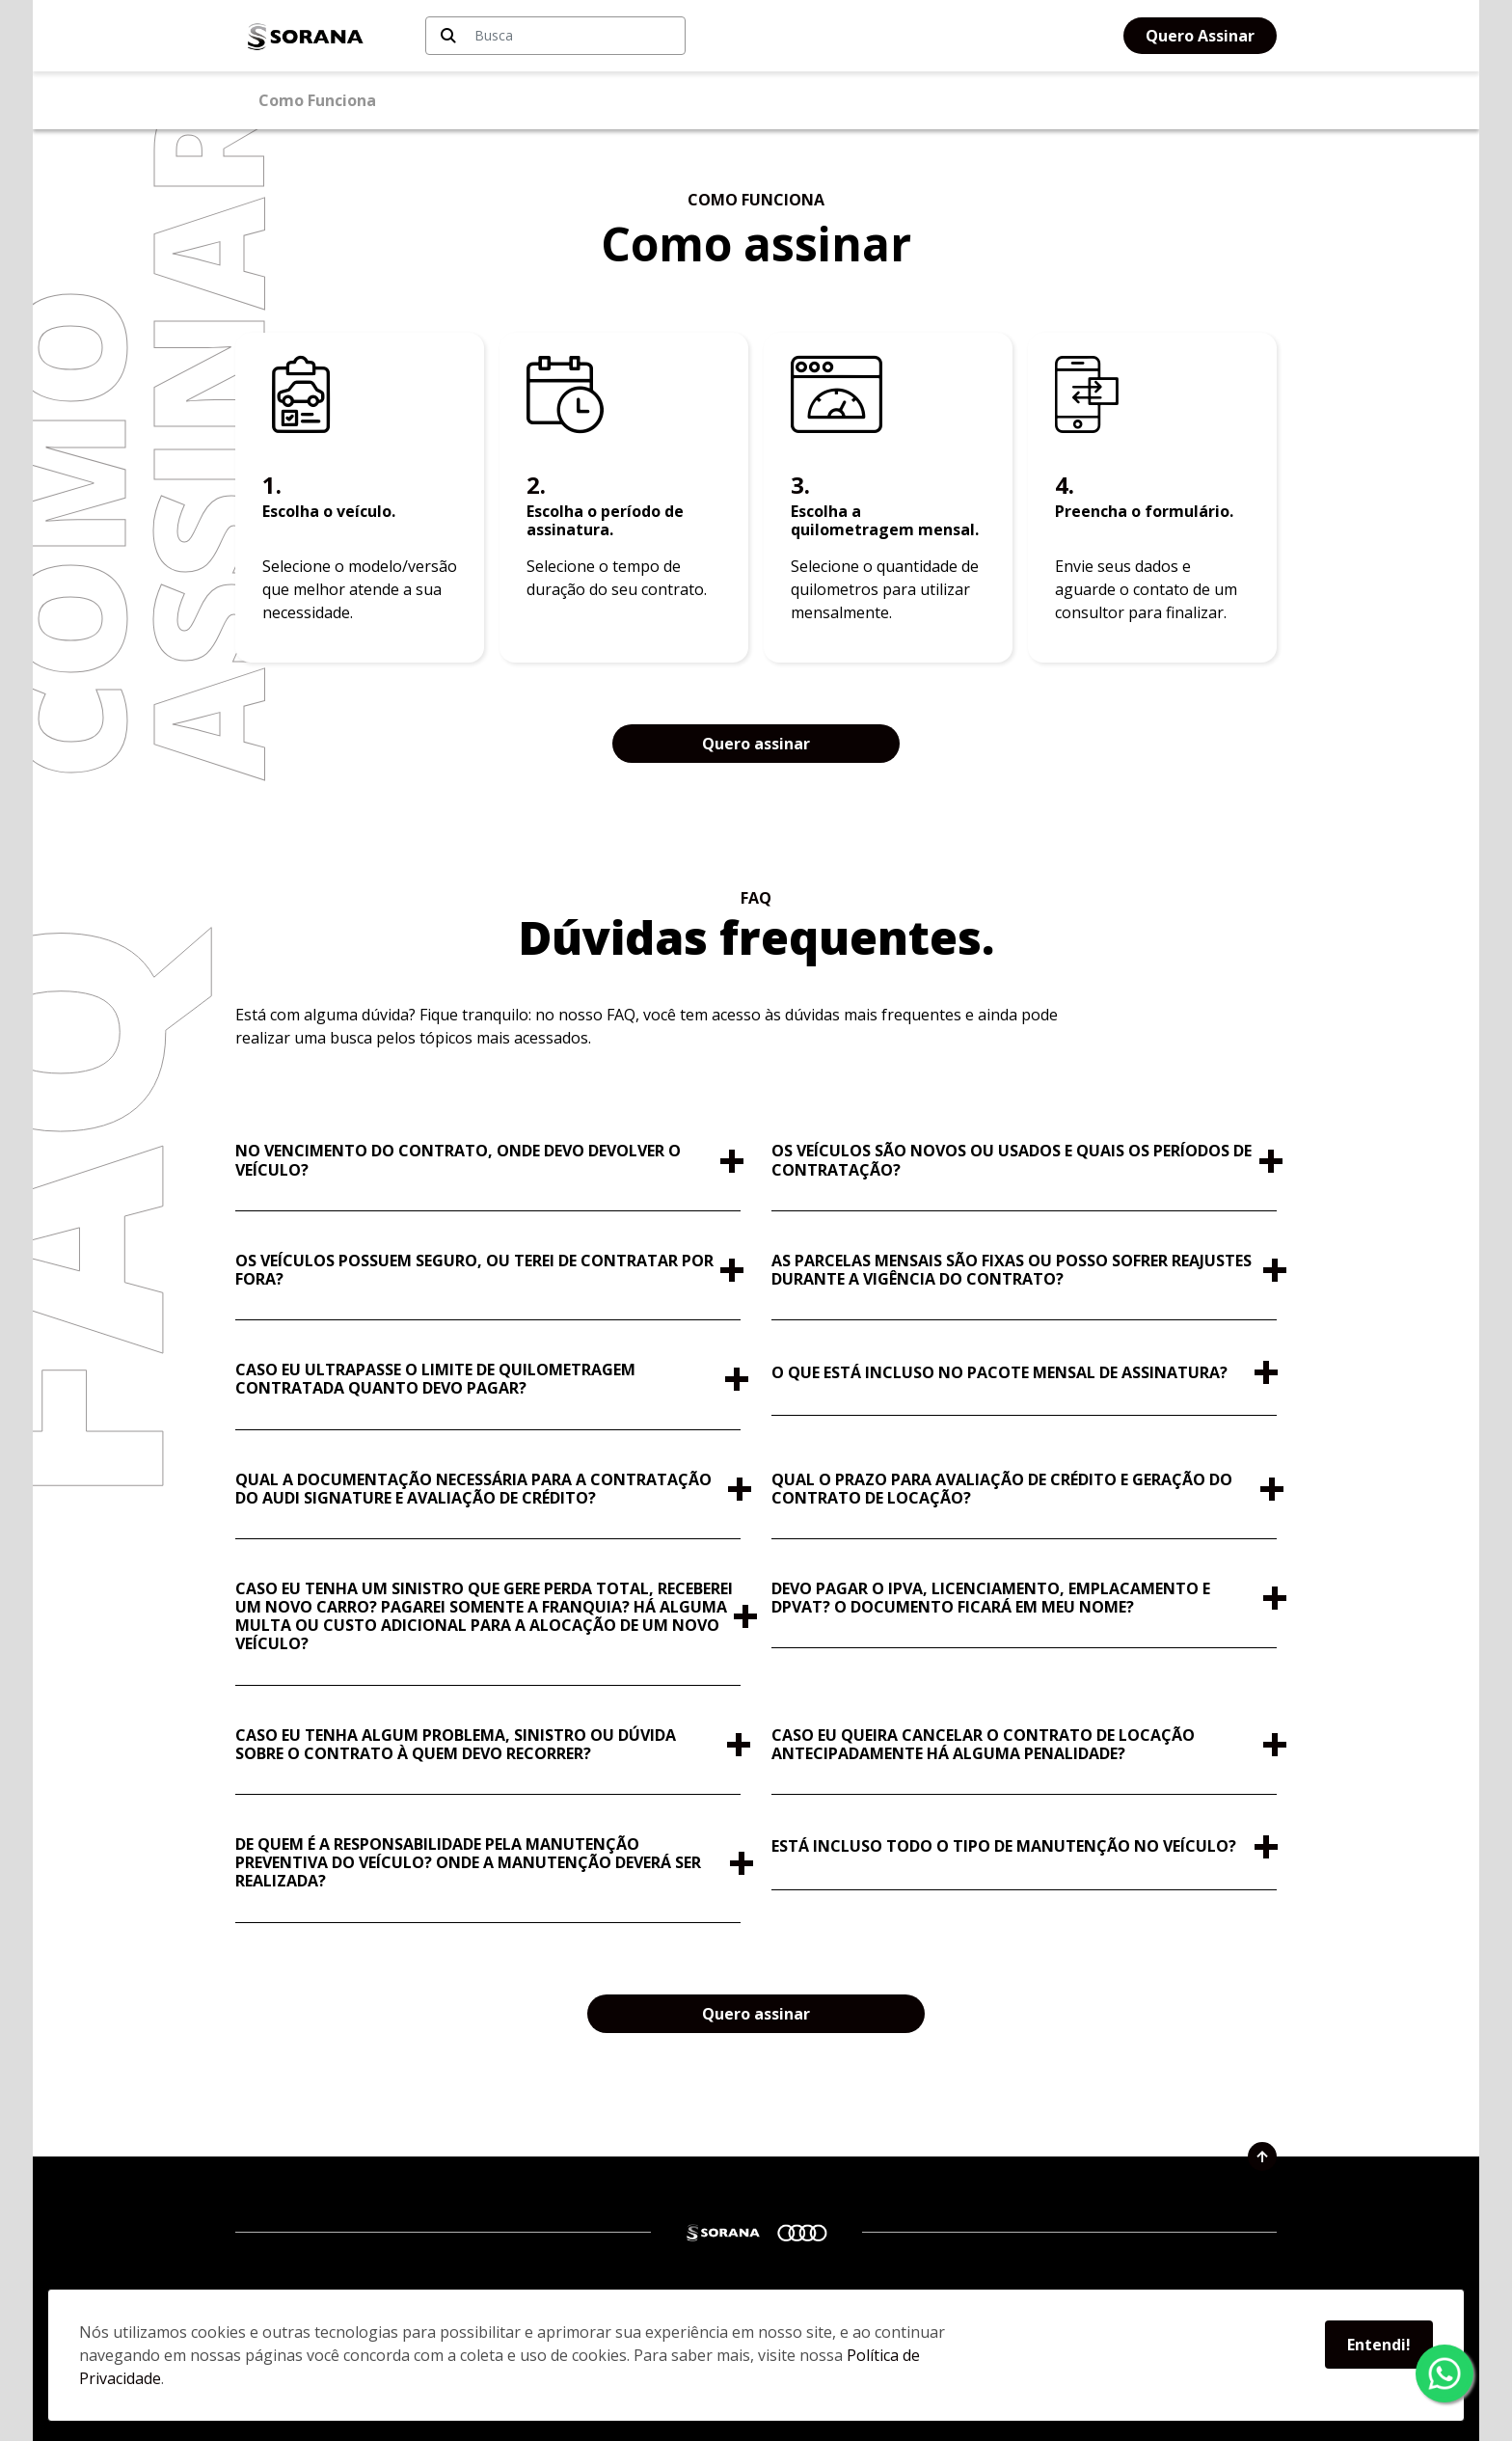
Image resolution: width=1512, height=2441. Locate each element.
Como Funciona (317, 100)
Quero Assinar (1200, 35)
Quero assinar (756, 743)
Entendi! (1379, 2344)
